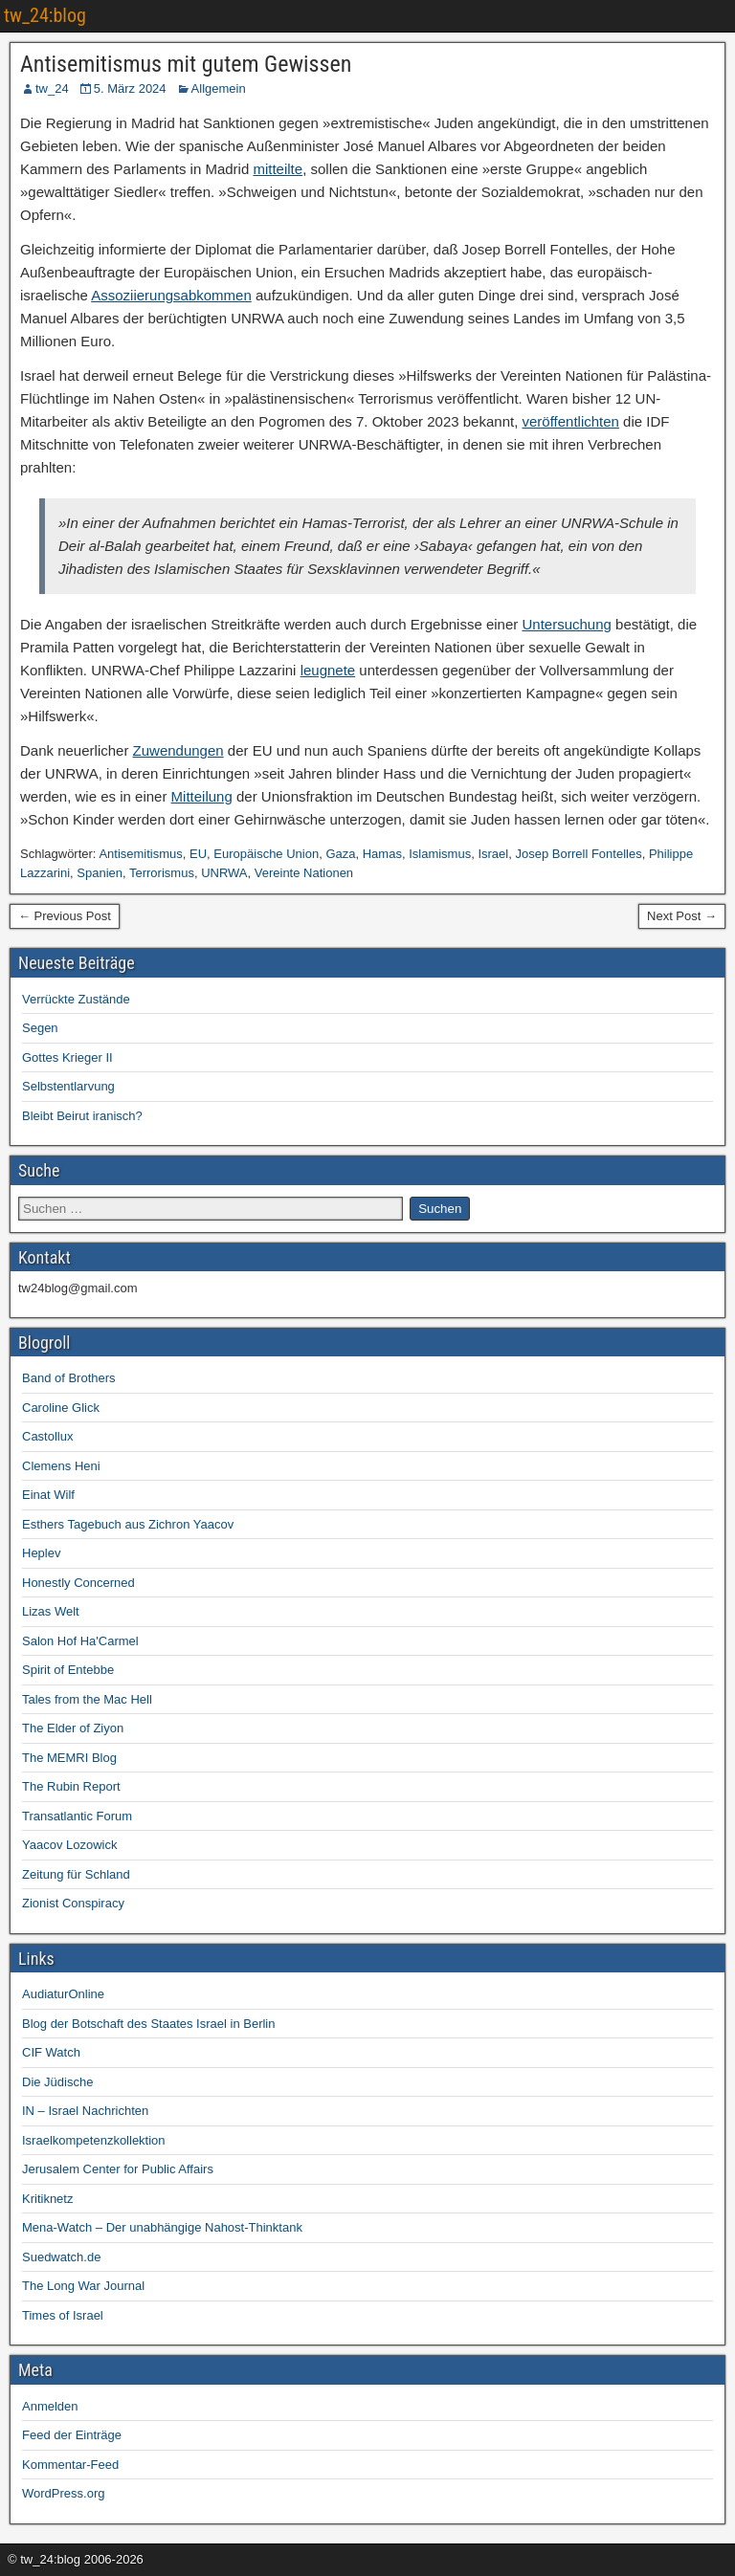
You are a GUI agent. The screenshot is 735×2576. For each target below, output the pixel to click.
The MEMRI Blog (69, 1757)
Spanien (99, 873)
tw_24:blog (45, 15)
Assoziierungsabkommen (171, 295)
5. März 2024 (130, 88)
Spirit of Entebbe (68, 1669)
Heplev (41, 1553)
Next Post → (682, 916)
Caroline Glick (61, 1407)
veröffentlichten (570, 421)
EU (198, 854)
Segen (40, 1028)
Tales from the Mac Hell (87, 1699)
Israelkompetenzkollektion (94, 2140)
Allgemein (218, 88)
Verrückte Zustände (76, 999)
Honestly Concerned (78, 1582)
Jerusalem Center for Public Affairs (117, 2169)
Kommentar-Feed (70, 2464)
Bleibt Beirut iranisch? (82, 1116)
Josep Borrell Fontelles (578, 854)
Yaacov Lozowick (69, 1845)
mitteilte (277, 169)
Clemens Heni (61, 1466)
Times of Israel (62, 2315)
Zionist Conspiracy (73, 1903)
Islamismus (440, 854)
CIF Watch (51, 2052)
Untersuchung (566, 624)
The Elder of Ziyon (72, 1728)
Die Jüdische (57, 2082)
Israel (493, 854)
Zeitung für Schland (76, 1874)
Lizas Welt (50, 1611)
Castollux (47, 1436)
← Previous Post (64, 916)
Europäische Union (266, 854)
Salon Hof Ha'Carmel (80, 1641)
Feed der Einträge (72, 2435)
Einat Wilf (48, 1494)
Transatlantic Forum (77, 1816)
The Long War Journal (83, 2286)
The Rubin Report (71, 1786)
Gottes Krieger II (67, 1057)
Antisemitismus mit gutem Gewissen (185, 64)
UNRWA (224, 873)
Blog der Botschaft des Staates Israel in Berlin (148, 2023)
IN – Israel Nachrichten (85, 2110)
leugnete (328, 670)
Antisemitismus (140, 854)
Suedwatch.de (61, 2257)
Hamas (382, 854)
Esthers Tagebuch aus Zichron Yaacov (128, 1524)
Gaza (340, 854)
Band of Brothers (69, 1378)
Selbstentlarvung (68, 1086)
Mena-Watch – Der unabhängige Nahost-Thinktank (162, 2227)
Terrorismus (161, 873)
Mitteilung (202, 796)
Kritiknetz (47, 2198)
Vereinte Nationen (304, 873)
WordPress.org (63, 2493)
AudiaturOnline (63, 1994)
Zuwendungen (178, 750)
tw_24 (52, 88)
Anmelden (50, 2406)
